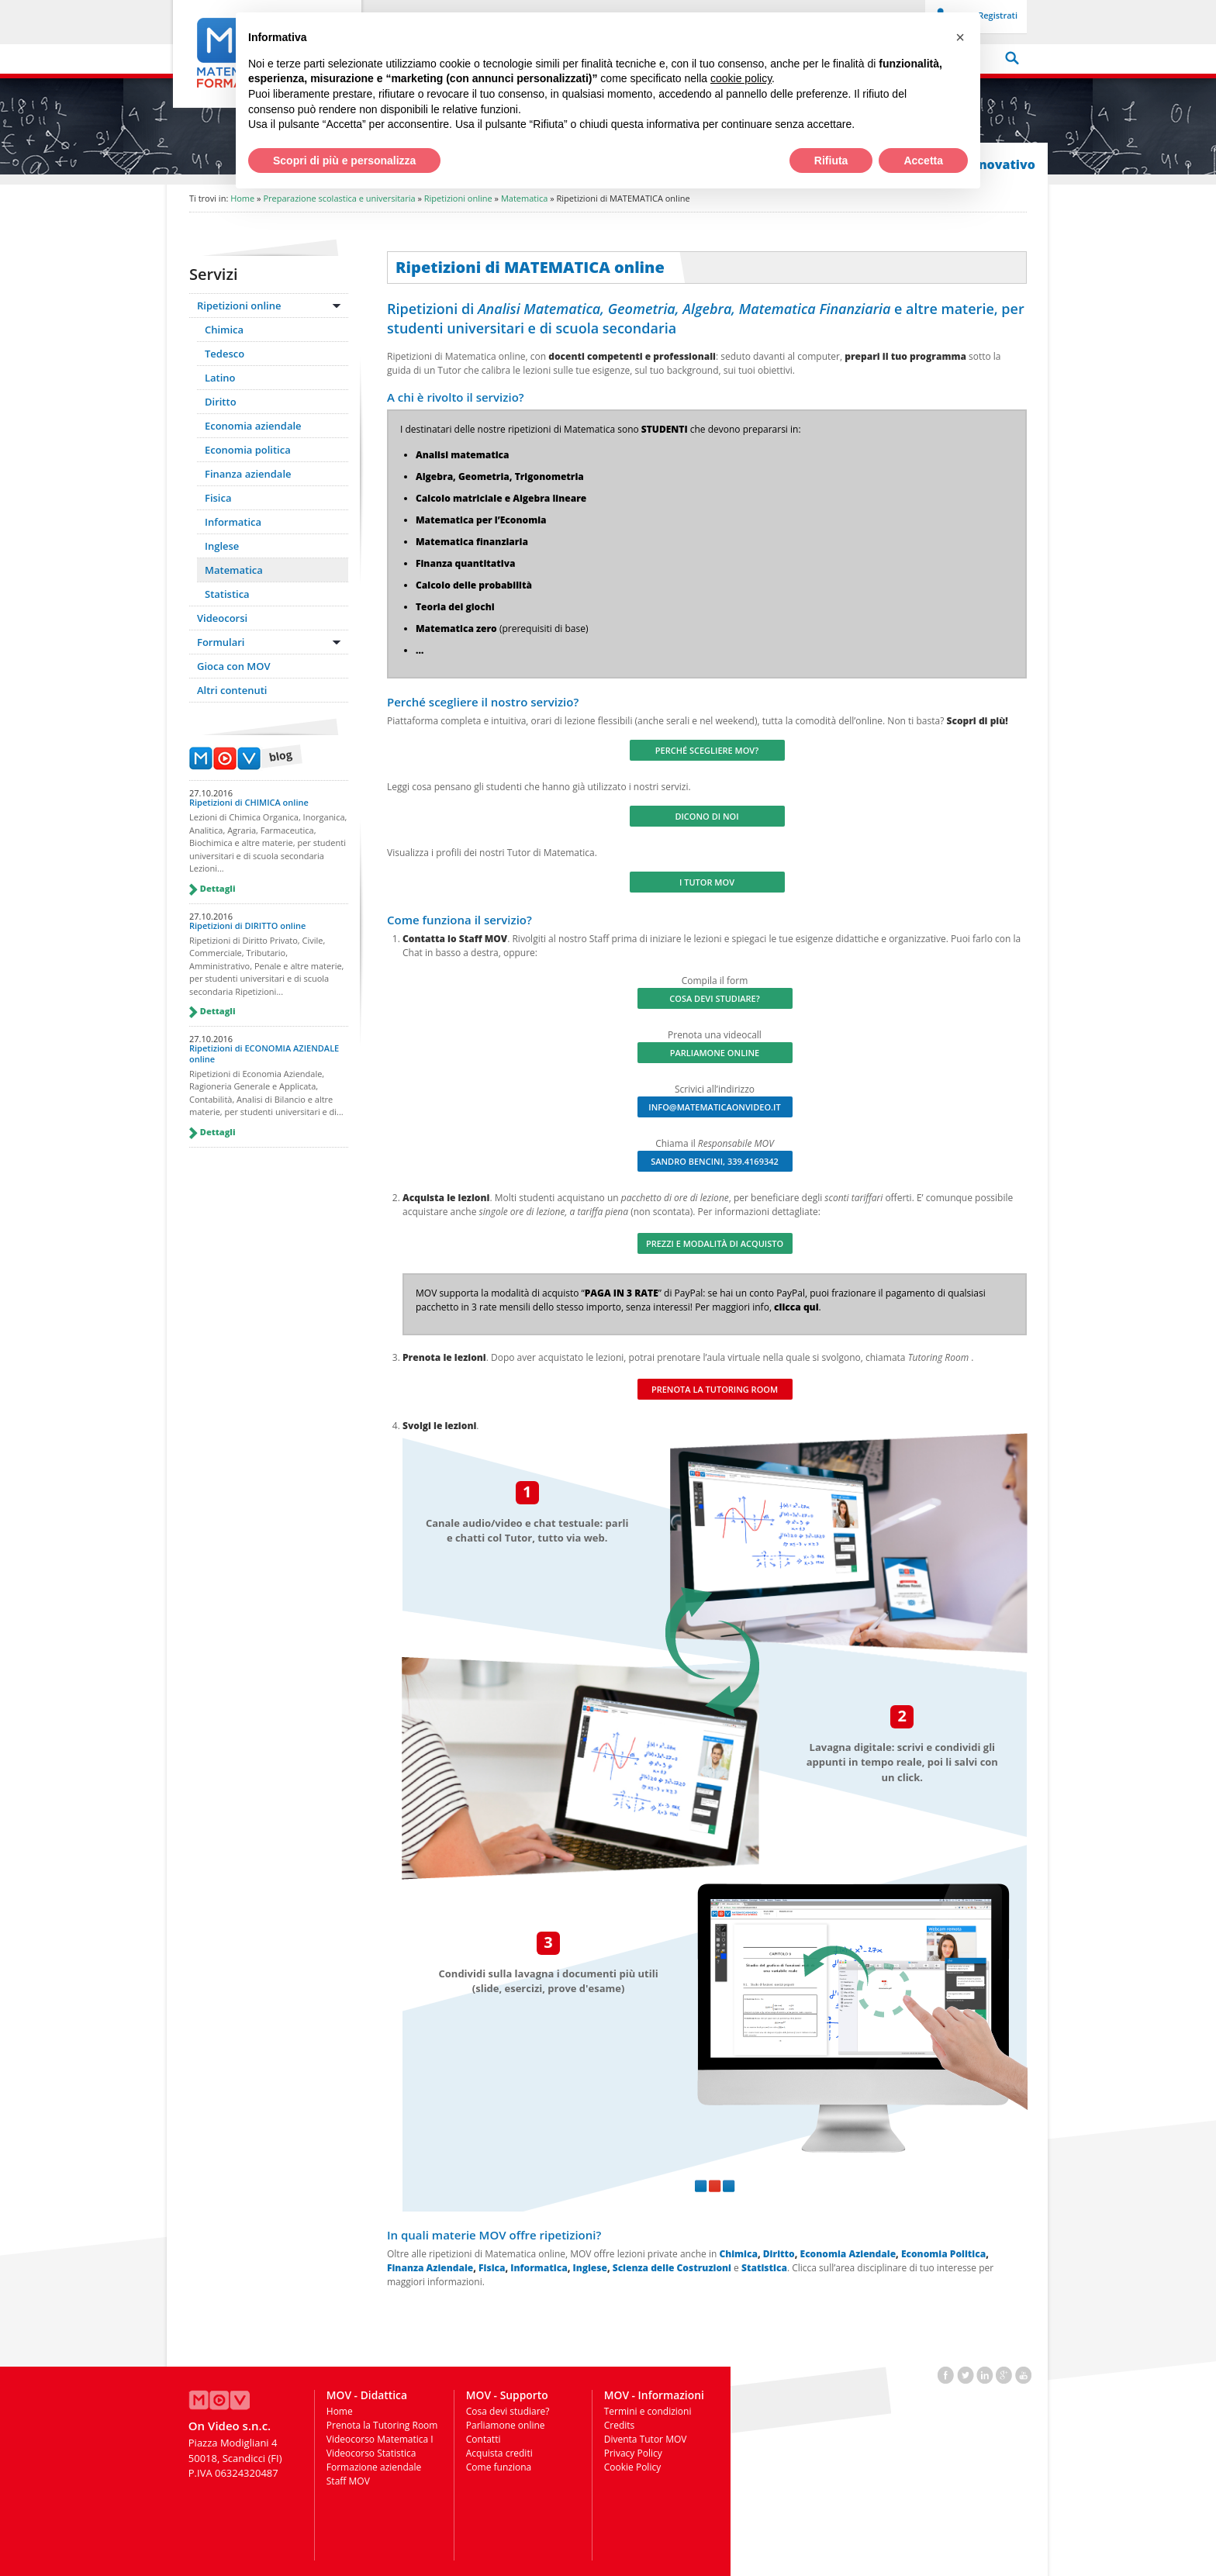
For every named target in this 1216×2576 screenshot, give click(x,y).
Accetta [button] (923, 160)
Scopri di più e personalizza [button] (344, 160)
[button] (960, 37)
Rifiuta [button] (831, 160)
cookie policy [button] (741, 78)
